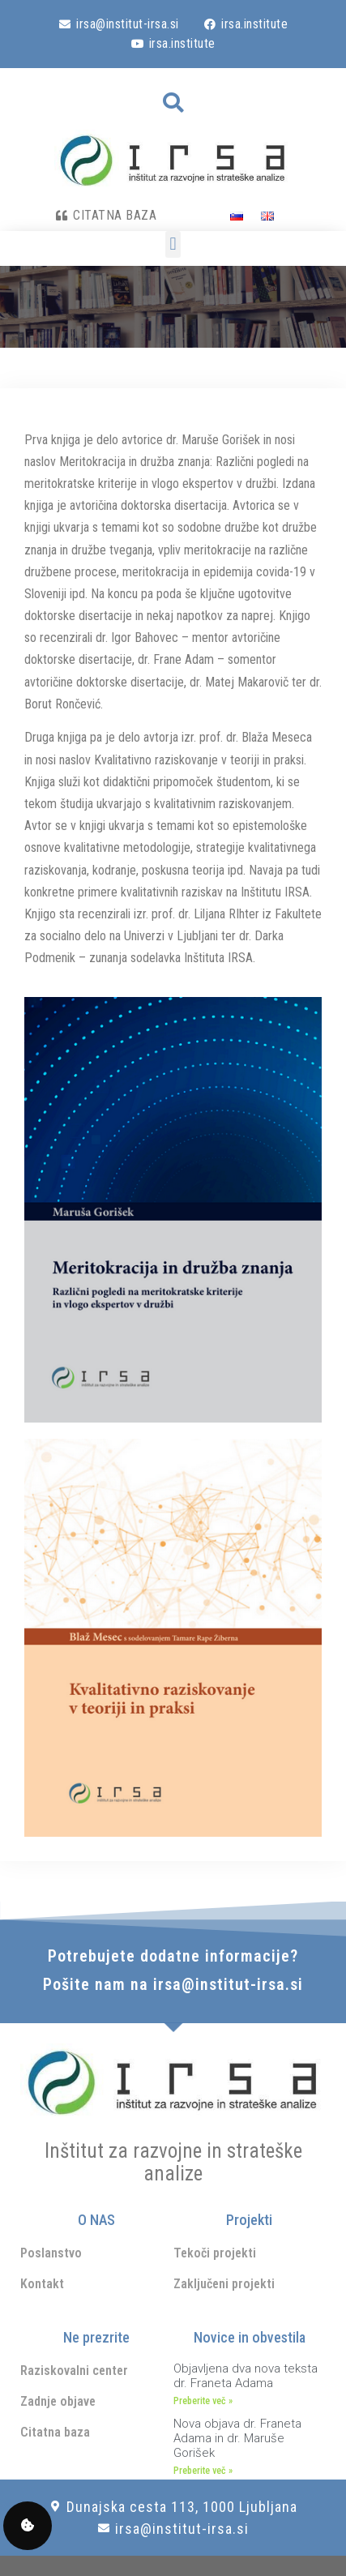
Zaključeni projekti (224, 2283)
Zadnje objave (58, 2401)
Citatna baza (55, 2432)
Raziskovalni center (74, 2370)
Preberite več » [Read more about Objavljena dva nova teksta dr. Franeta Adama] (203, 2401)
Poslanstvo (51, 2253)
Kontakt (42, 2283)
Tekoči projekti (214, 2253)
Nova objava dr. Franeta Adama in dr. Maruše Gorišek (237, 2438)
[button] (173, 103)
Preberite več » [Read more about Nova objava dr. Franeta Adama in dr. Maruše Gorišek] (203, 2470)
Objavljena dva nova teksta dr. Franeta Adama (245, 2375)
